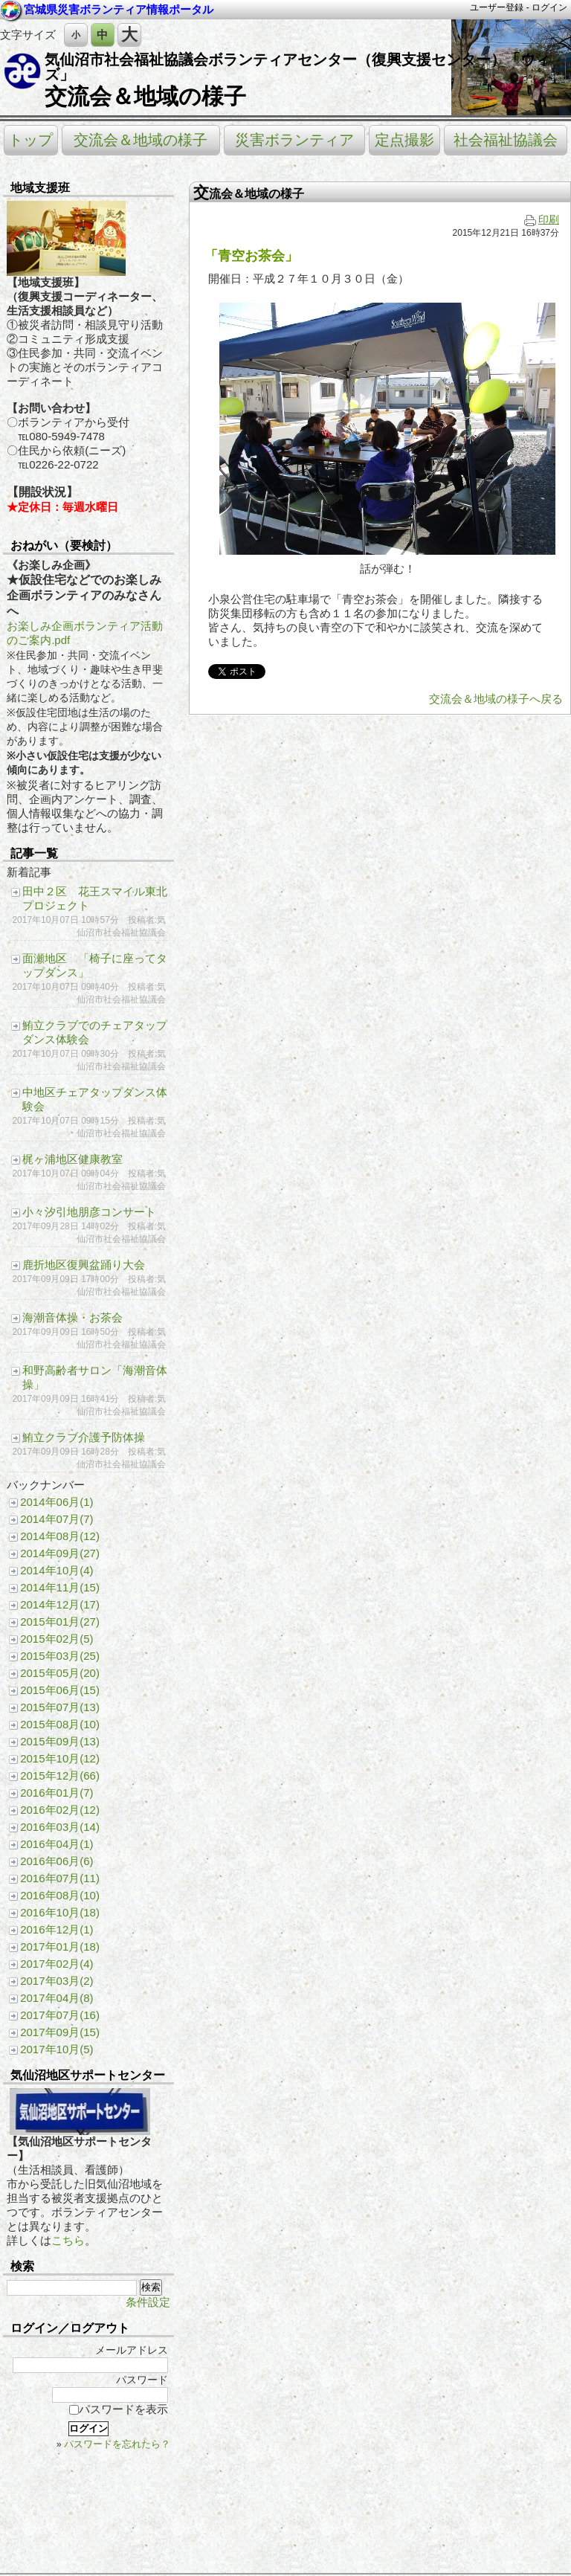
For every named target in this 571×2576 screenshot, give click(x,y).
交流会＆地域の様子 (145, 96)
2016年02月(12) (60, 1809)
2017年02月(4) (56, 1963)
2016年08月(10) (60, 1895)
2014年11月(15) (60, 1587)
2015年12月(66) (60, 1775)
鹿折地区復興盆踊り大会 (83, 1264)
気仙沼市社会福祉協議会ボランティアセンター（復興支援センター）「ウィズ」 (297, 67)
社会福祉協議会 (506, 140)
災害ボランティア (294, 140)
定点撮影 (404, 140)
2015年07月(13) (60, 1707)
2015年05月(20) (60, 1673)
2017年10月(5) (56, 2049)
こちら (68, 2240)
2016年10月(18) (60, 1912)
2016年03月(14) (60, 1826)
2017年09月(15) (60, 2032)
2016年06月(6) (56, 1861)
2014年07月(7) (56, 1519)
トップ (30, 140)
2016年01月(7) (56, 1792)
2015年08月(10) (60, 1724)
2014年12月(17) (60, 1604)
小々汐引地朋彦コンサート (89, 1211)
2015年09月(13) (60, 1741)
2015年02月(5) (56, 1638)
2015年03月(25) (60, 1655)
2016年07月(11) (60, 1878)
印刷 (541, 219)
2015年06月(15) (60, 1690)
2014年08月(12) (60, 1536)
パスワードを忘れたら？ (117, 2444)
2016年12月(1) (56, 1929)
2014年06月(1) (56, 1501)
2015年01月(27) (60, 1621)
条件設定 (148, 2302)
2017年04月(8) (56, 1997)
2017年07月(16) (60, 2015)
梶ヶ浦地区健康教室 (72, 1159)
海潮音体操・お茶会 (72, 1317)
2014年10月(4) (56, 1570)
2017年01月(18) (60, 1946)
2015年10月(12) (60, 1758)
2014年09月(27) (60, 1553)
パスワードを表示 (118, 2409)
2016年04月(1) (56, 1844)
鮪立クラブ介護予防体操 (83, 1437)
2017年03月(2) (56, 1980)
